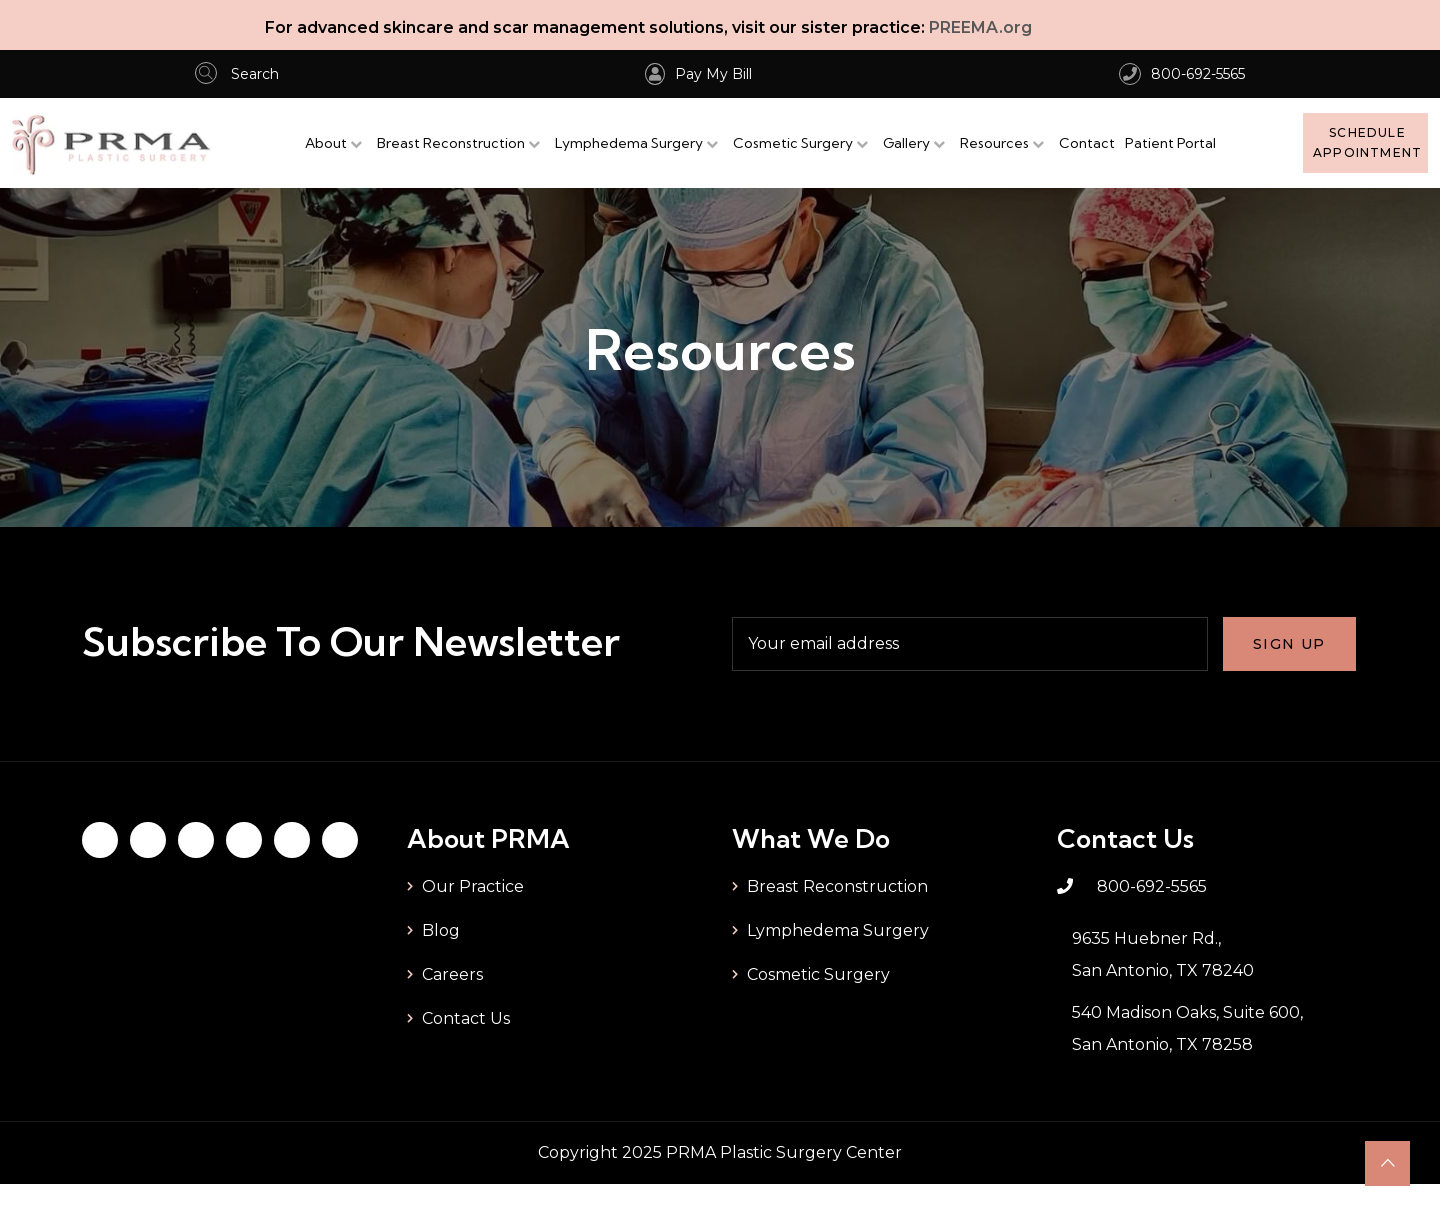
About (326, 143)
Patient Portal (1170, 143)
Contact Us (466, 1018)
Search (237, 74)
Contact (1087, 143)
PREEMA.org (980, 27)
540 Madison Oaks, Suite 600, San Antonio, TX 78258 (1187, 1028)
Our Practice (473, 886)
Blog (441, 930)
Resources (994, 143)
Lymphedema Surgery (629, 143)
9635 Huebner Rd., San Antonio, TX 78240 (1163, 954)
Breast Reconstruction (451, 143)
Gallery (906, 143)
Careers (452, 974)
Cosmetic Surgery (793, 143)
